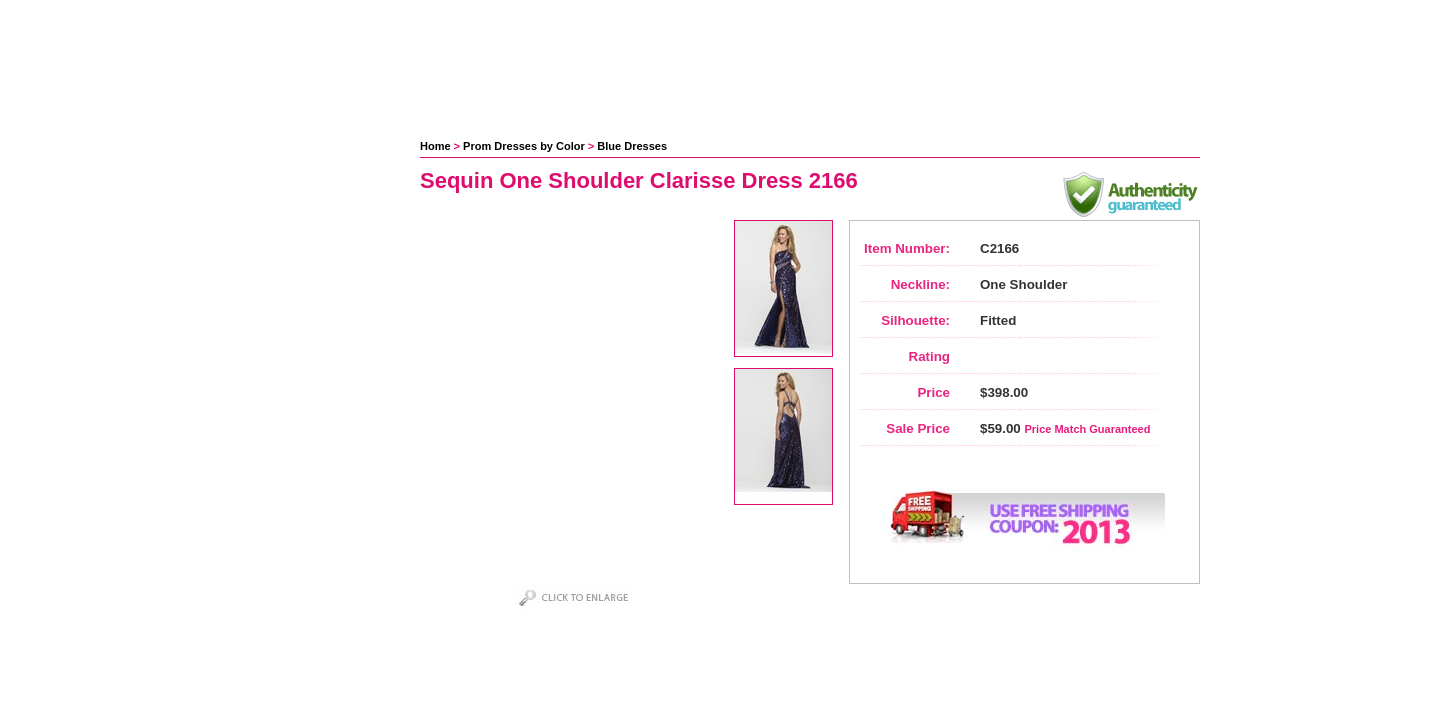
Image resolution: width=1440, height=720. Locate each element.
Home (435, 146)
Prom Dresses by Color (524, 146)
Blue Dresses (632, 146)
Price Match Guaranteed (1087, 429)
